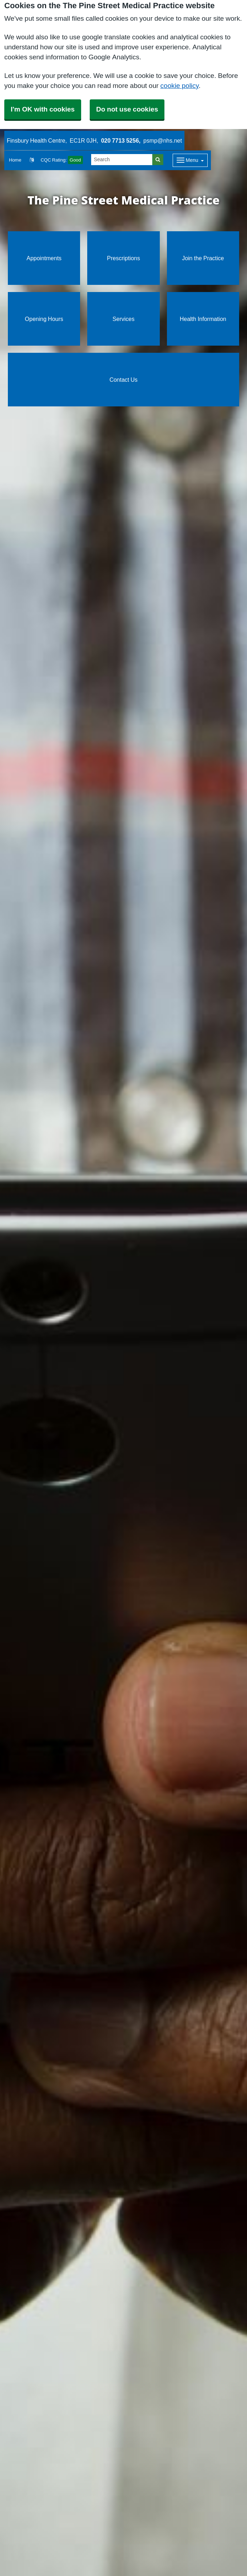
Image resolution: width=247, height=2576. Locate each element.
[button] (31, 160)
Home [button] (15, 160)
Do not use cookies (127, 109)
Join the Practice (203, 258)
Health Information (203, 319)
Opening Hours (44, 319)
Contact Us (123, 379)
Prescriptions (123, 258)
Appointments (43, 258)
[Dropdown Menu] (190, 160)
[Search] (122, 159)
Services (123, 319)
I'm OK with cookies (43, 109)
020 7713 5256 (120, 140)
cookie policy (179, 85)
